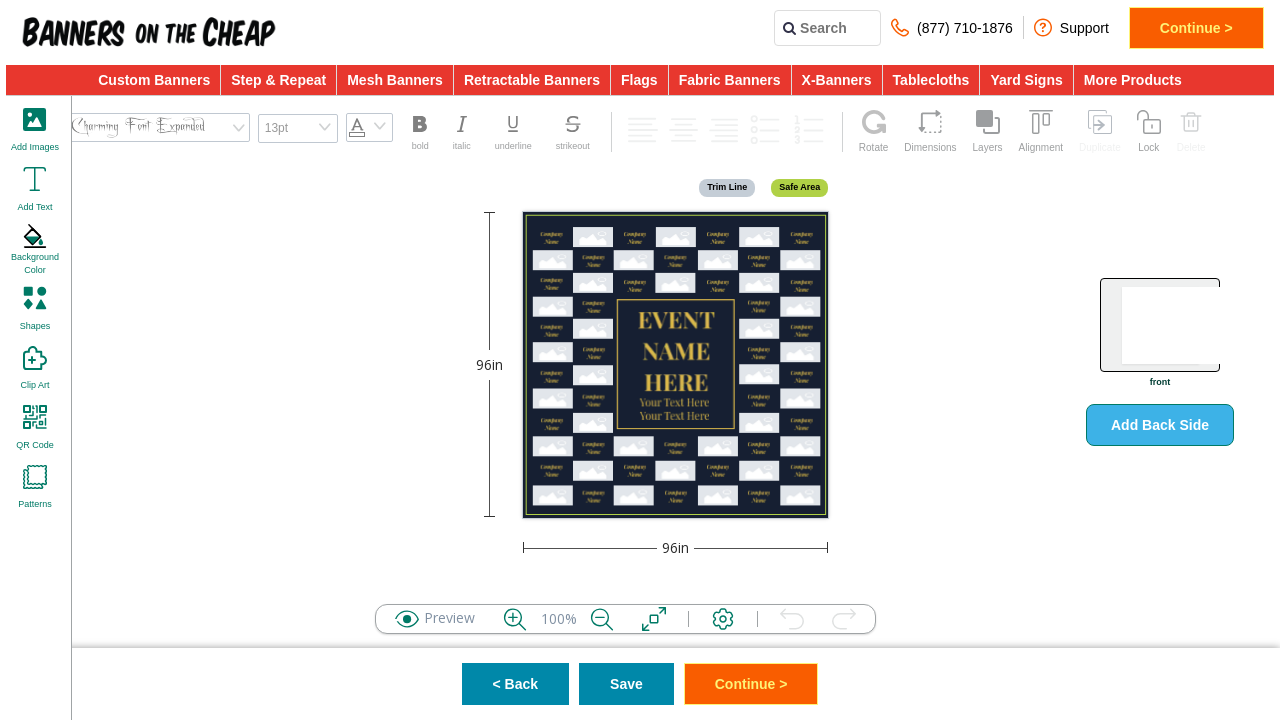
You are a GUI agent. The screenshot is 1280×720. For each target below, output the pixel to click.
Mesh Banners (395, 80)
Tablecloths (931, 80)
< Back (516, 684)
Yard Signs (1026, 80)
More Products (1133, 80)
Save (626, 684)
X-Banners (837, 80)
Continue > (1196, 28)
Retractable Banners (532, 80)
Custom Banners (154, 80)
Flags (639, 80)
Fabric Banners (730, 80)
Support (1071, 27)
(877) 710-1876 (952, 27)
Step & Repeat (278, 80)
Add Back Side (1160, 425)
